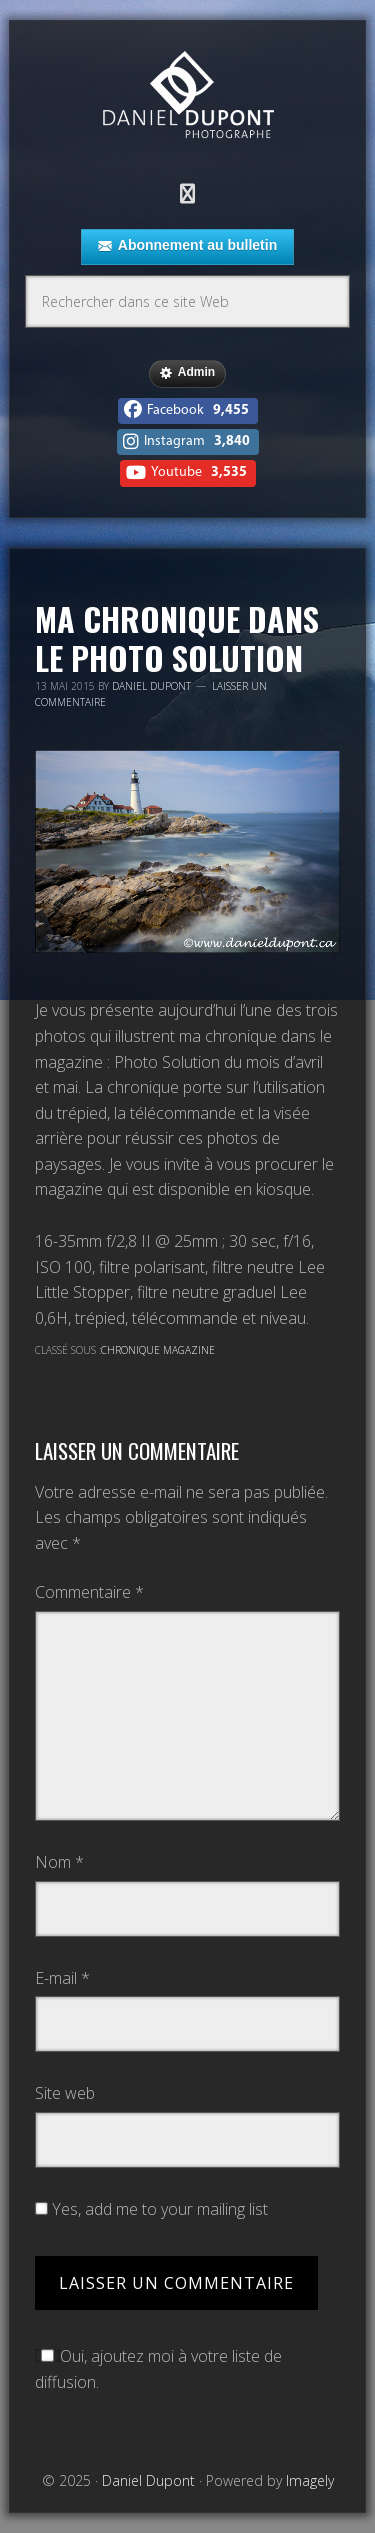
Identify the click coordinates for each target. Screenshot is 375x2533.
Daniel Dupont (188, 97)
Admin (187, 373)
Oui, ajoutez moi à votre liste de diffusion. (158, 2369)
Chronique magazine (158, 1350)
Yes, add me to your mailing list (151, 2209)
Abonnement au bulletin (187, 246)
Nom (59, 1862)
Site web (65, 2093)
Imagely (310, 2480)
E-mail (62, 1978)
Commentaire (89, 1592)
